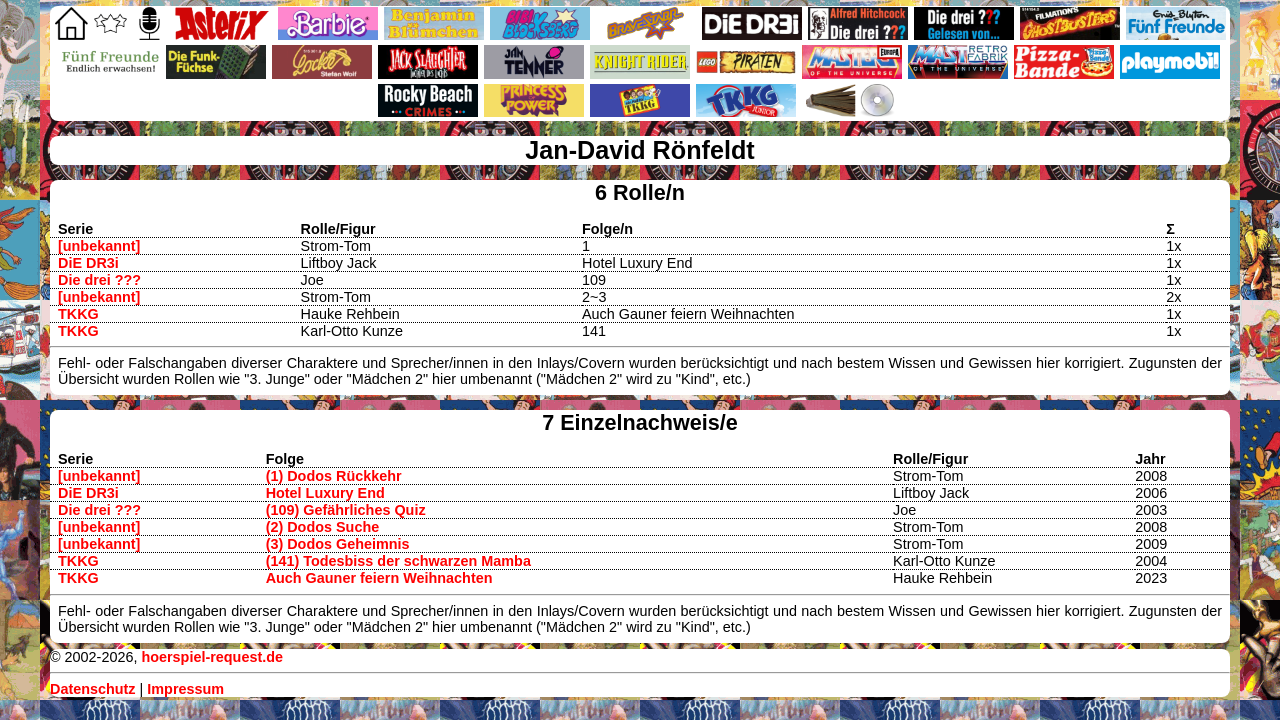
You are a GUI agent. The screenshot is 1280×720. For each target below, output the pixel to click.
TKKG (78, 314)
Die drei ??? (99, 280)
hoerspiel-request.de (212, 657)
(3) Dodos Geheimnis (338, 544)
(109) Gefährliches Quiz (346, 510)
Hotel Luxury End (325, 493)
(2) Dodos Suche (323, 527)
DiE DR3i (88, 263)
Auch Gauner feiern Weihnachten (379, 578)
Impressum (185, 689)
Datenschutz (93, 689)
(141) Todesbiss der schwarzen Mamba (398, 561)
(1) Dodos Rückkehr (334, 476)
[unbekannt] (99, 246)
